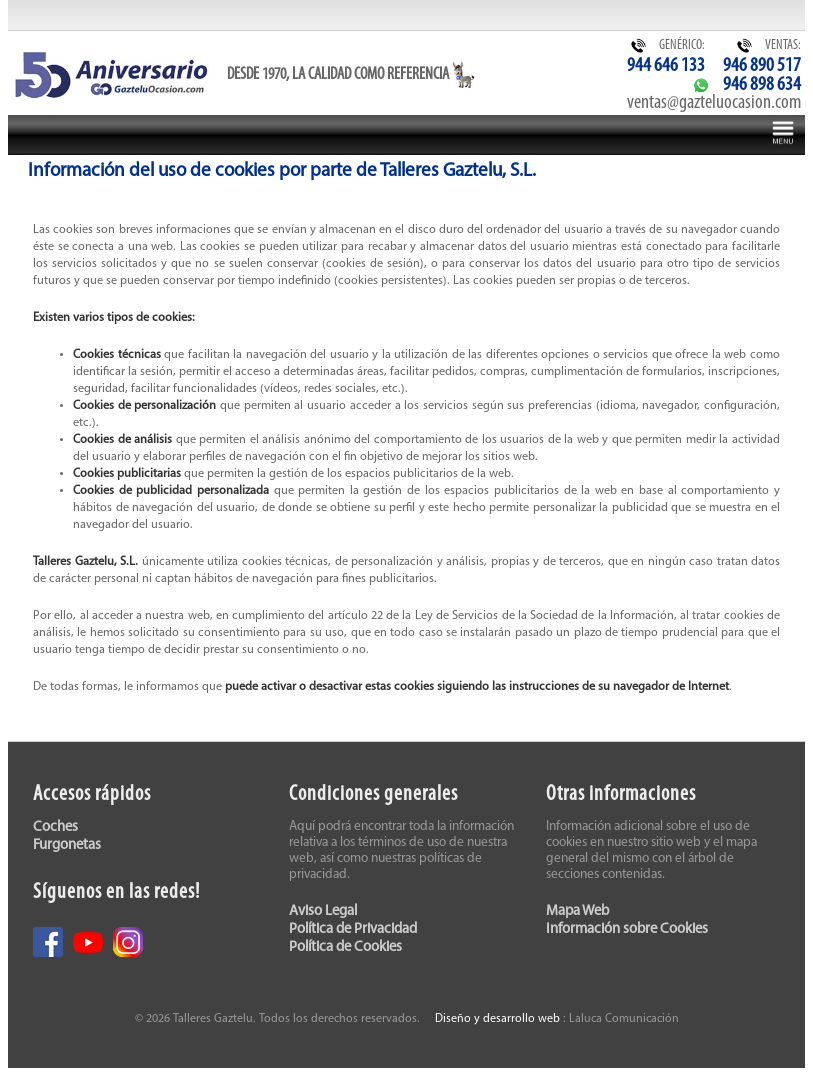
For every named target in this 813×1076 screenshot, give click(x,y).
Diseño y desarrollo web (497, 1019)
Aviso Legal (323, 911)
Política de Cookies (345, 947)
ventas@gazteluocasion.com (714, 103)
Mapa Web (577, 911)
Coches (55, 827)
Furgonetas (67, 845)
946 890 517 (762, 66)
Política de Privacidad (353, 929)
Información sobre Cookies (627, 929)
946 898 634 (762, 85)
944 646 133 (666, 66)
